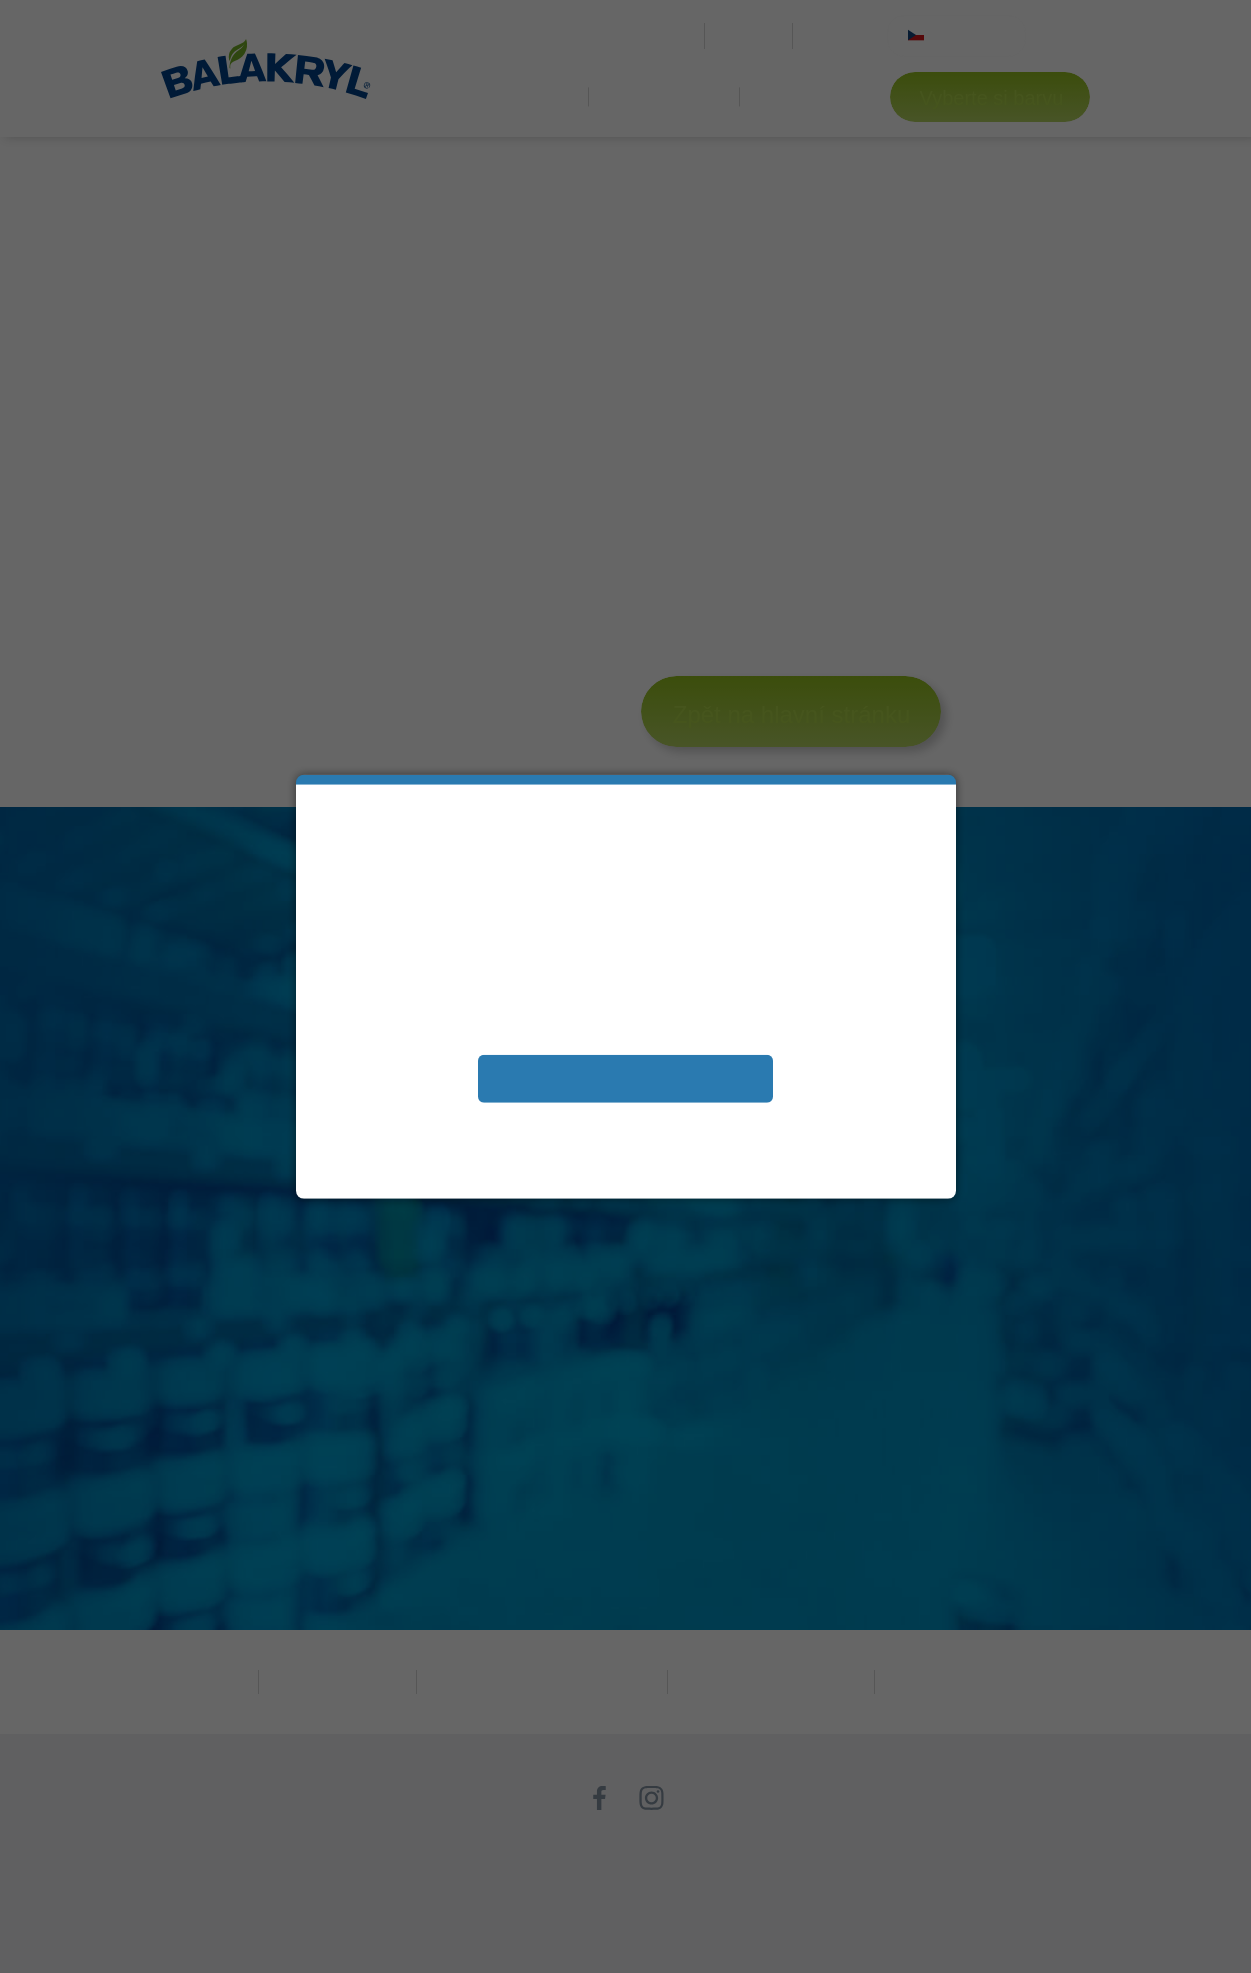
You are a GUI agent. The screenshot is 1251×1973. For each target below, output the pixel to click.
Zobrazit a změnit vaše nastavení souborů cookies (625, 1122)
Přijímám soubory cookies (625, 1077)
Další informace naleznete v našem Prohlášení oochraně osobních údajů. (625, 1153)
